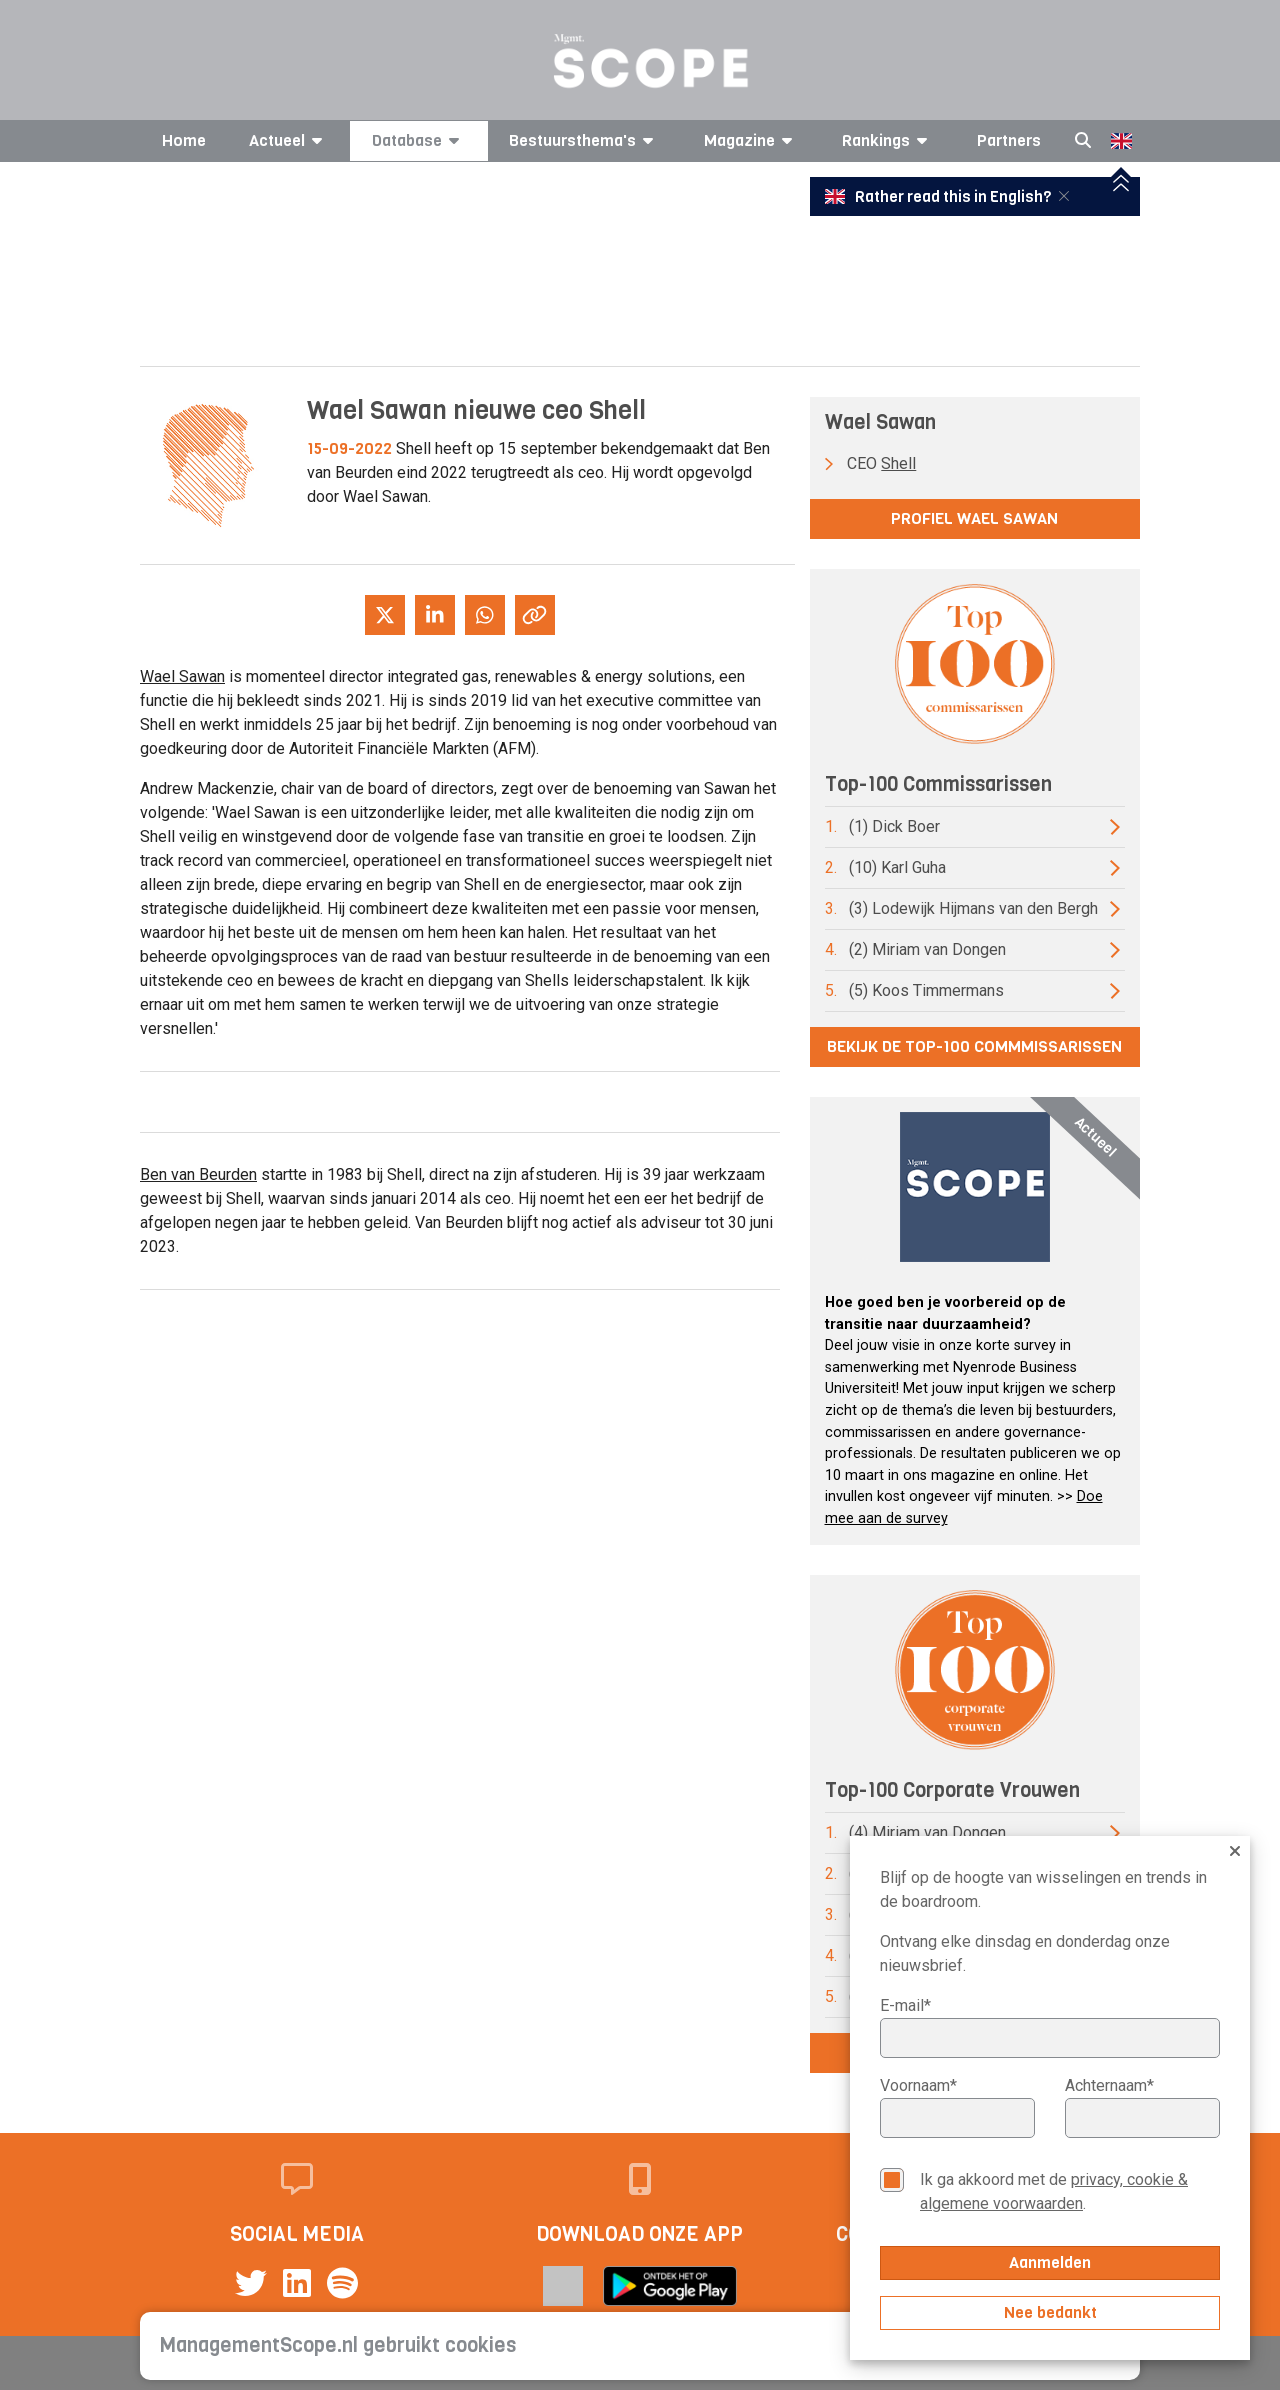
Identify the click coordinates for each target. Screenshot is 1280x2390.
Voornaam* (918, 2085)
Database (419, 140)
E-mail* (905, 2005)
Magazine (751, 140)
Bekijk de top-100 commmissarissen (974, 1046)
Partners (1009, 140)
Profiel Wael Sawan (974, 518)
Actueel (289, 140)
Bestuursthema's (584, 140)
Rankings (888, 140)
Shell (898, 463)
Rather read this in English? (940, 197)
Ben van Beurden (198, 1174)
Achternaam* (1109, 2085)
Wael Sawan (182, 676)
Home (184, 140)
